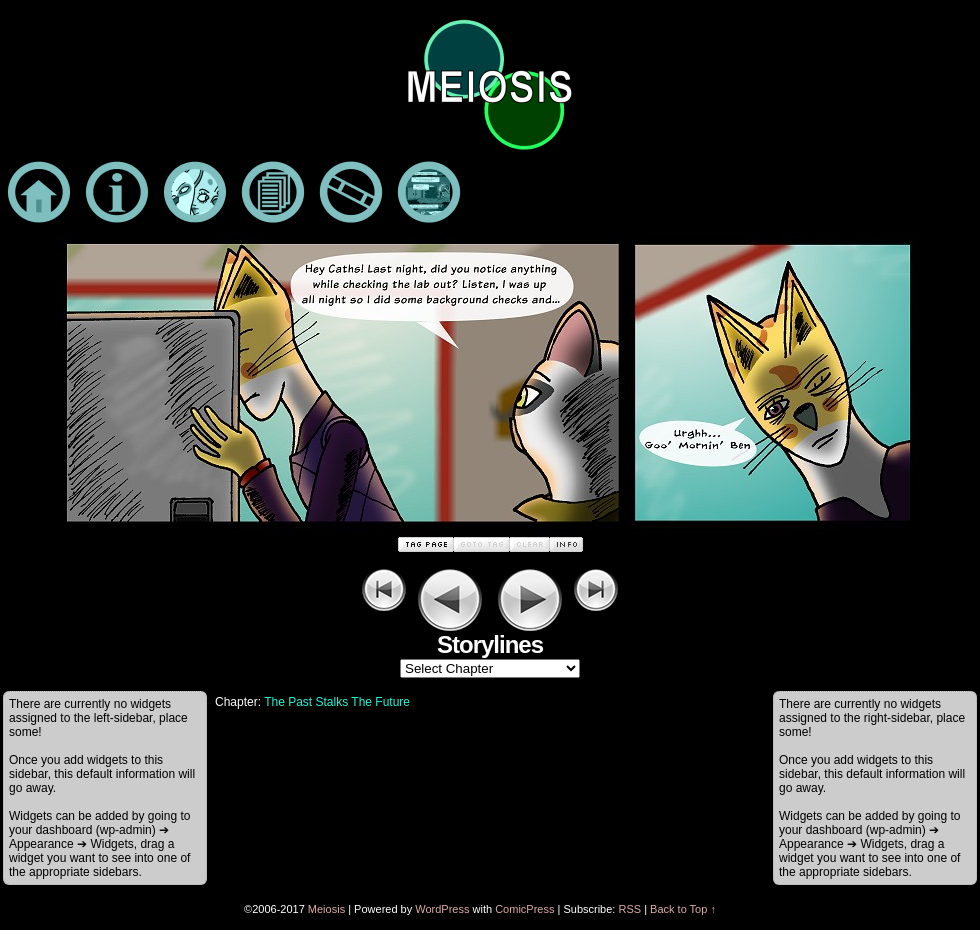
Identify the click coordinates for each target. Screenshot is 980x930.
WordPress (442, 909)
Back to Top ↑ (683, 909)
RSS (629, 909)
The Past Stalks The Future (337, 702)
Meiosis (326, 909)
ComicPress (524, 909)
